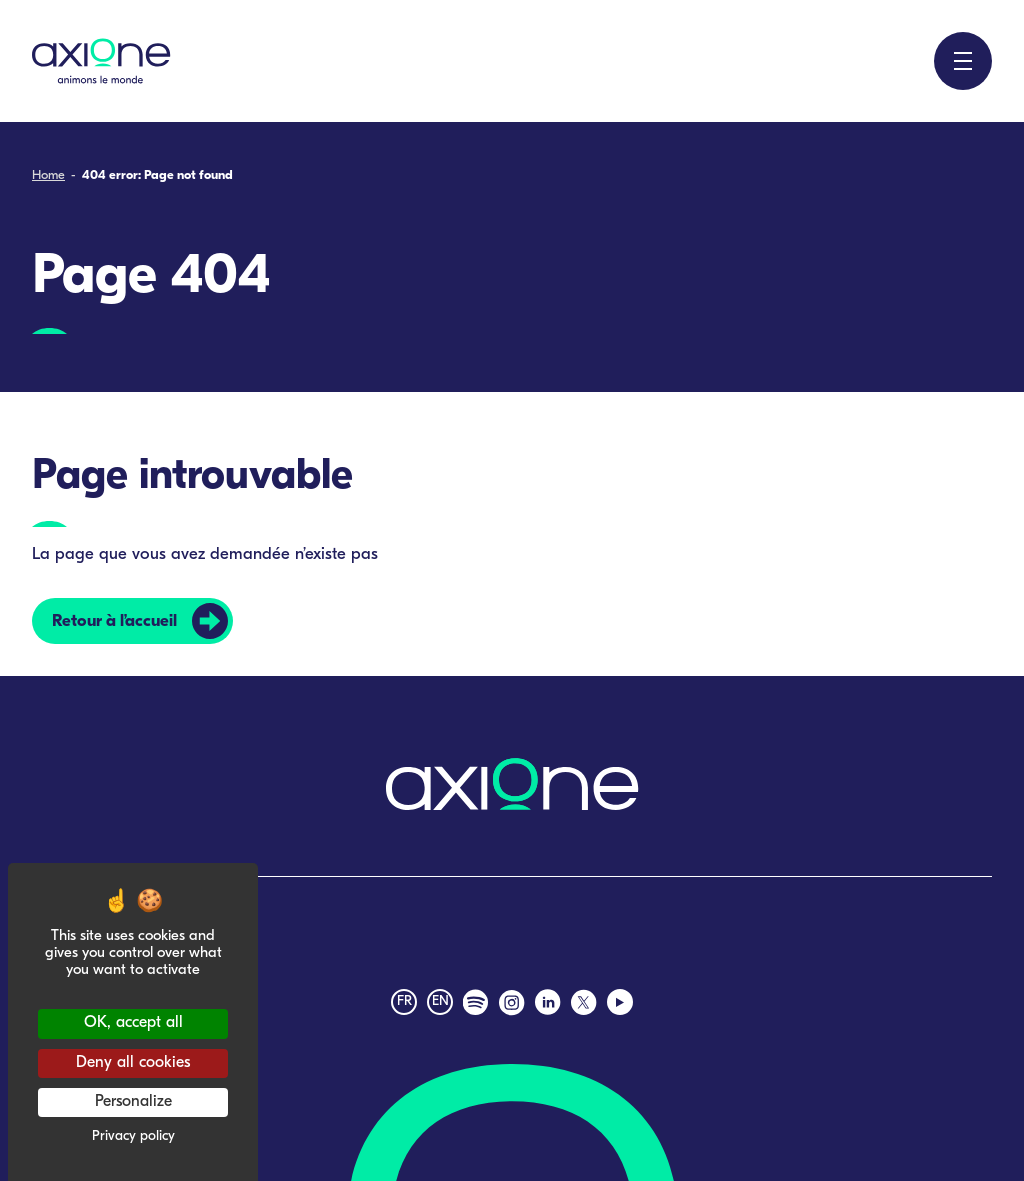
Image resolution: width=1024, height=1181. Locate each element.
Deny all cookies (133, 1063)
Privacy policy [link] (133, 1136)
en (440, 1001)
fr (404, 1001)
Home (48, 175)
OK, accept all (133, 1023)
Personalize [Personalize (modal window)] (133, 1102)
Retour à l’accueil (114, 621)
